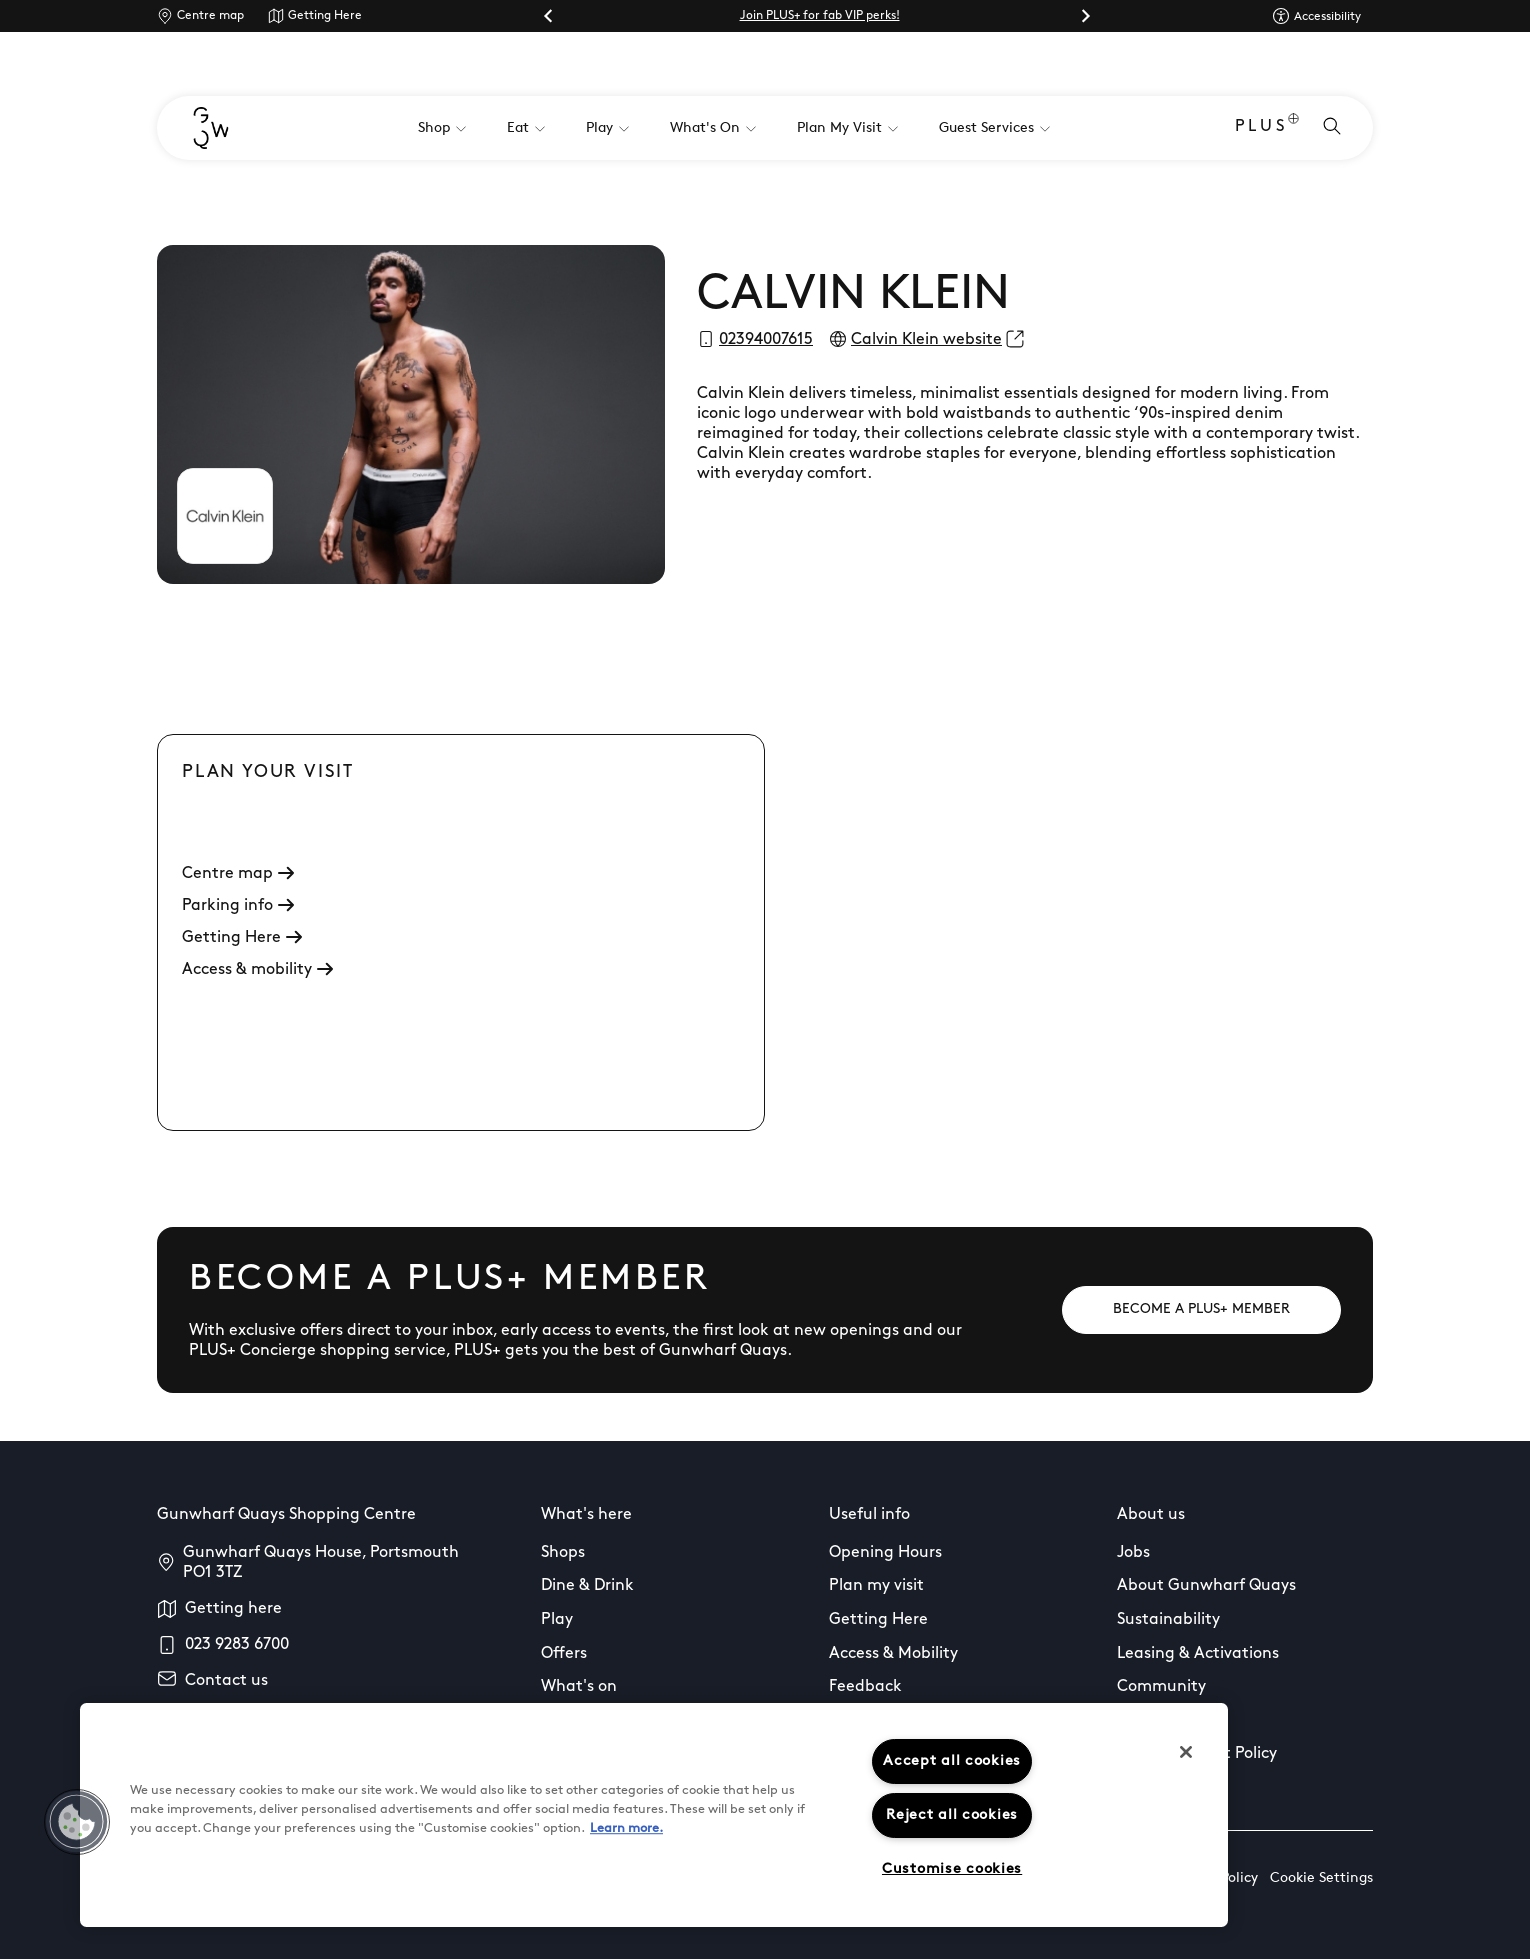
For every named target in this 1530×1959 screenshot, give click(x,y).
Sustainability (1168, 1620)
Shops (563, 1553)
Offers (564, 1654)
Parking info (238, 906)
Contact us (226, 1681)
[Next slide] (1085, 16)
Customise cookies (952, 1869)
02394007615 (766, 340)
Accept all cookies (952, 1761)
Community (1161, 1687)
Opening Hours (885, 1553)
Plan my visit (876, 1586)
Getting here (233, 1609)
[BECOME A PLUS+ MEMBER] (1201, 1310)
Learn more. (626, 1828)
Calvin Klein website (926, 340)
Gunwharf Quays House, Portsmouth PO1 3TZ (321, 1563)
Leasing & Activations (1198, 1654)
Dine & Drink (587, 1586)
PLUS (1267, 128)
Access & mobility (257, 970)
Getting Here (325, 16)
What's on (579, 1687)
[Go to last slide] (549, 16)
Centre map (210, 16)
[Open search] (1332, 128)
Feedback (865, 1687)
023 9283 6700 (237, 1645)
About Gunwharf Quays (1206, 1586)
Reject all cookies (952, 1815)
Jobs (1133, 1553)
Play (557, 1620)
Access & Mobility (893, 1654)
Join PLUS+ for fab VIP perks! (820, 16)
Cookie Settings (1321, 1878)
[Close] (1186, 1752)
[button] (77, 1822)
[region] (654, 1815)
